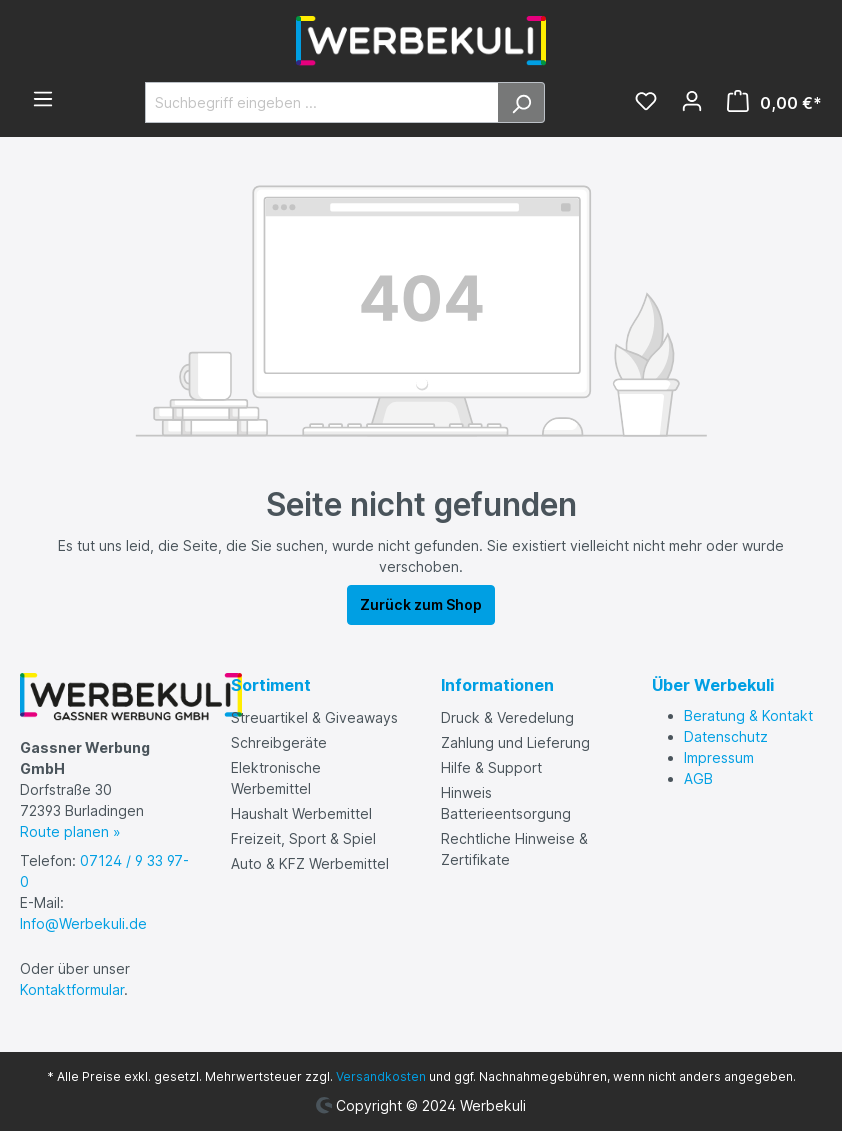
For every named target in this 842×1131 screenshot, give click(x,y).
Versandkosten (381, 1076)
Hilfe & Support (491, 767)
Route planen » (70, 831)
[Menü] (43, 101)
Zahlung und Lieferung (515, 742)
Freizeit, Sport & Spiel (303, 838)
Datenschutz (726, 736)
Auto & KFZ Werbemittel (310, 863)
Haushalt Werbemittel (301, 813)
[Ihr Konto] (692, 103)
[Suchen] (521, 102)
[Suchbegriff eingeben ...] (322, 102)
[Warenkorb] (768, 103)
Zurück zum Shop (421, 604)
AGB (698, 778)
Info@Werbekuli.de (83, 923)
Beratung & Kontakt (748, 715)
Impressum (719, 757)
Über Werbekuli (713, 685)
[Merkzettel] (646, 103)
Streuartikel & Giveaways (314, 717)
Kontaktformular (72, 989)
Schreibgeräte (279, 742)
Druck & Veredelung (507, 717)
